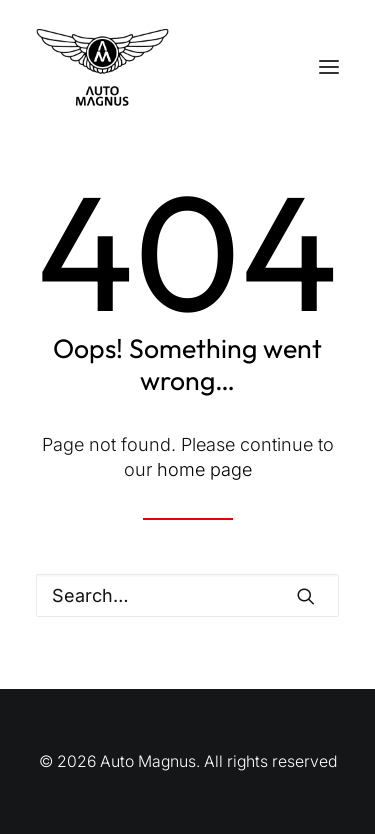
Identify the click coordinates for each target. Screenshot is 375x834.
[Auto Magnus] (102, 67)
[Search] (187, 595)
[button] (329, 67)
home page (204, 469)
